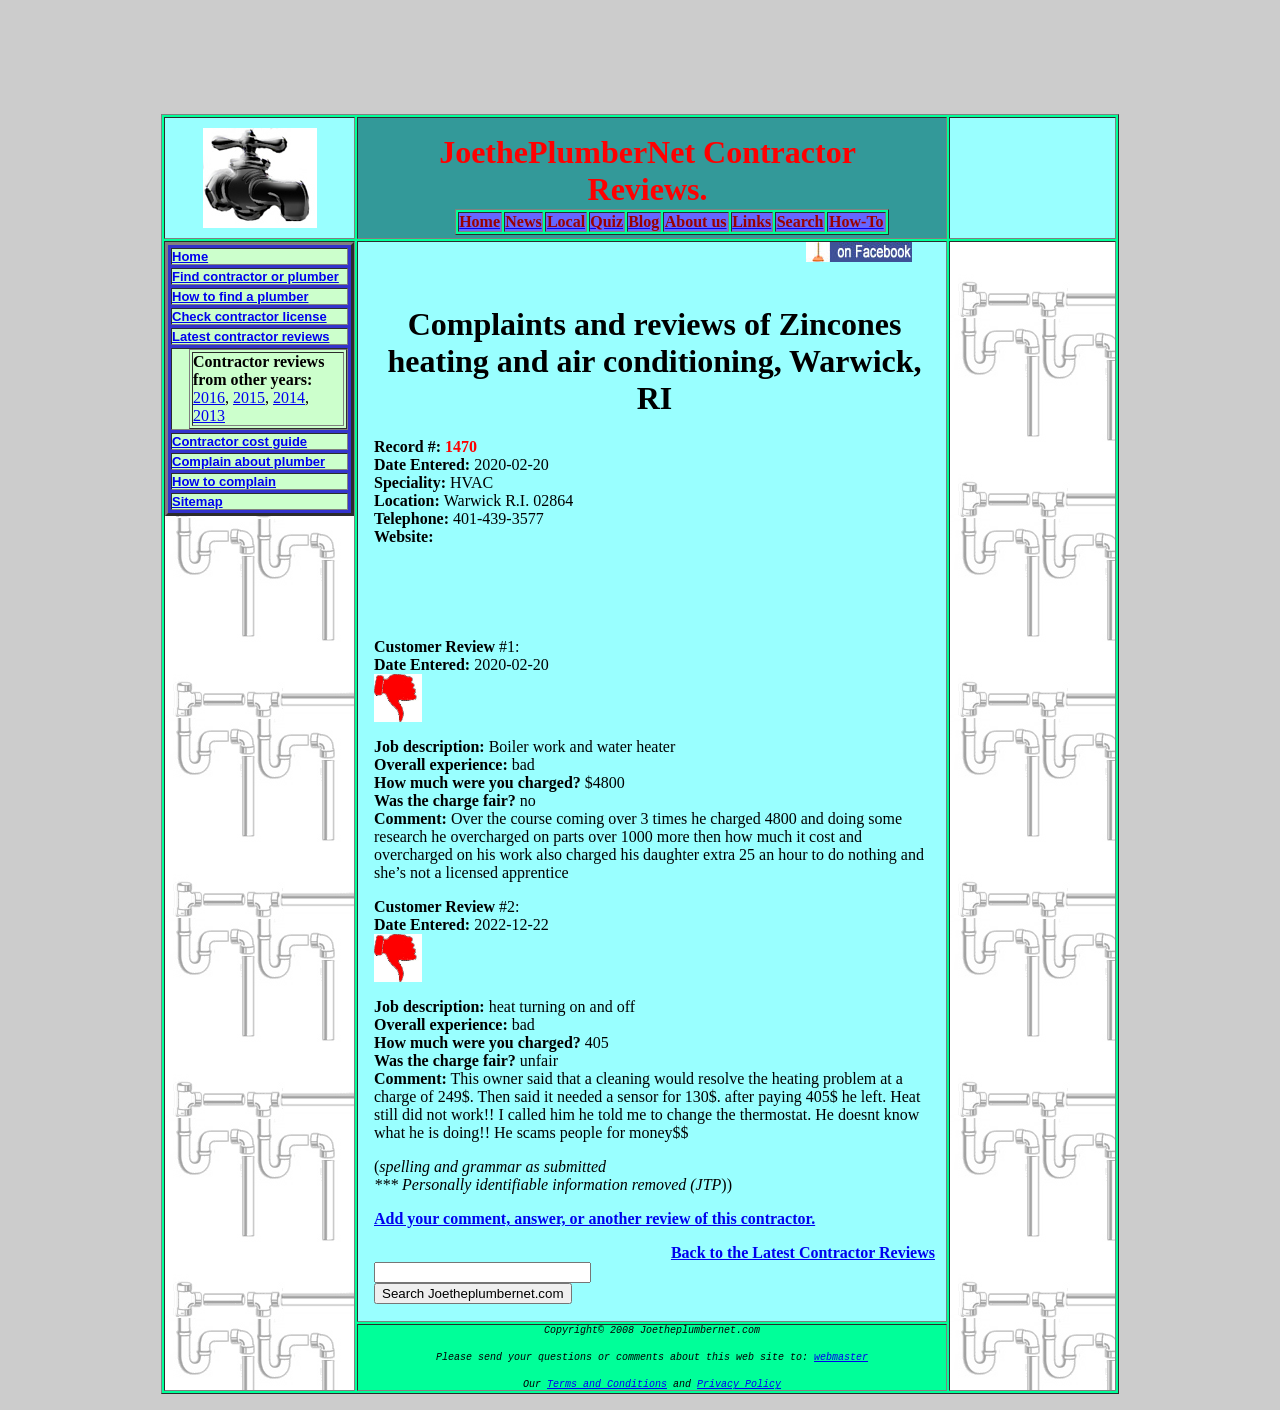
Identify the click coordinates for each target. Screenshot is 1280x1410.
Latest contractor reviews (251, 336)
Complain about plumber (248, 461)
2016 (209, 397)
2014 (289, 397)
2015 (249, 397)
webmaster (841, 1357)
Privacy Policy (739, 1384)
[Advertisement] (640, 53)
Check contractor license (249, 316)
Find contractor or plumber (255, 276)
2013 (209, 415)
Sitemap (197, 501)
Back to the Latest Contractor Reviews (803, 1252)
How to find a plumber (240, 296)
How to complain (224, 481)
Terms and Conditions (607, 1384)
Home (190, 256)
